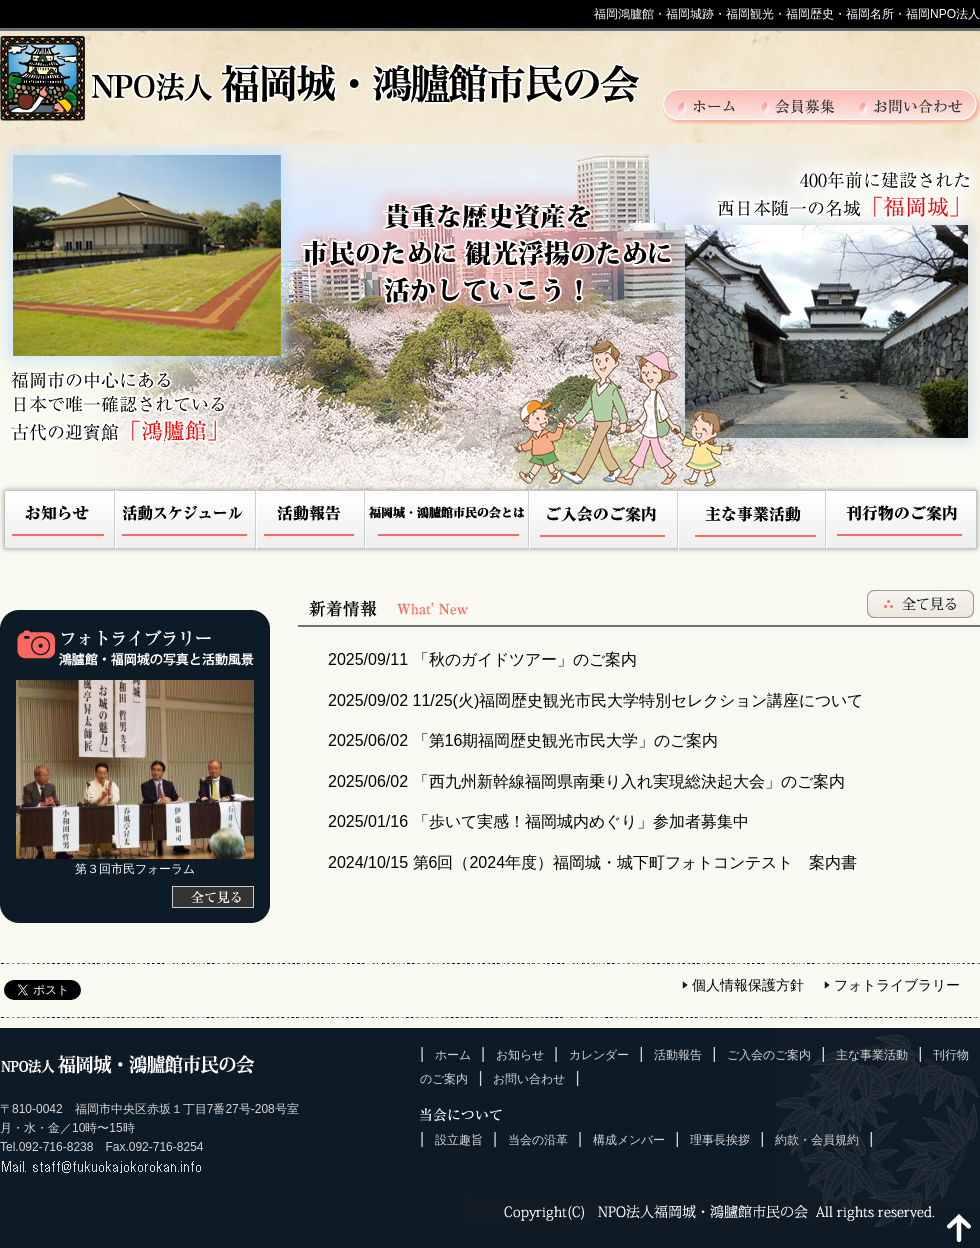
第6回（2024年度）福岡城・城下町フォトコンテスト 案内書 (592, 862)
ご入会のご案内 (604, 522)
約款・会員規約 (817, 1140)
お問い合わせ (911, 105)
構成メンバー (629, 1140)
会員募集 (809, 105)
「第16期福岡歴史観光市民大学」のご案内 (523, 740)
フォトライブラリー (897, 985)
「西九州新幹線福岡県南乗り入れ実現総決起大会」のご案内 (586, 781)
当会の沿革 (538, 1140)
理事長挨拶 (720, 1140)
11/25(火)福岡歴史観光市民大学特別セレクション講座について (595, 700)
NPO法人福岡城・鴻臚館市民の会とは (448, 522)
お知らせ (58, 522)
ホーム (718, 105)
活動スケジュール (186, 522)
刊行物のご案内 (903, 522)
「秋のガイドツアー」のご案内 (482, 659)
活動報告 (311, 522)
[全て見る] (213, 897)
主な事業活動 (752, 522)
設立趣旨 (459, 1140)
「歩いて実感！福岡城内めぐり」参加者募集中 (538, 821)
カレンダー (599, 1055)
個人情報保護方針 (748, 985)
